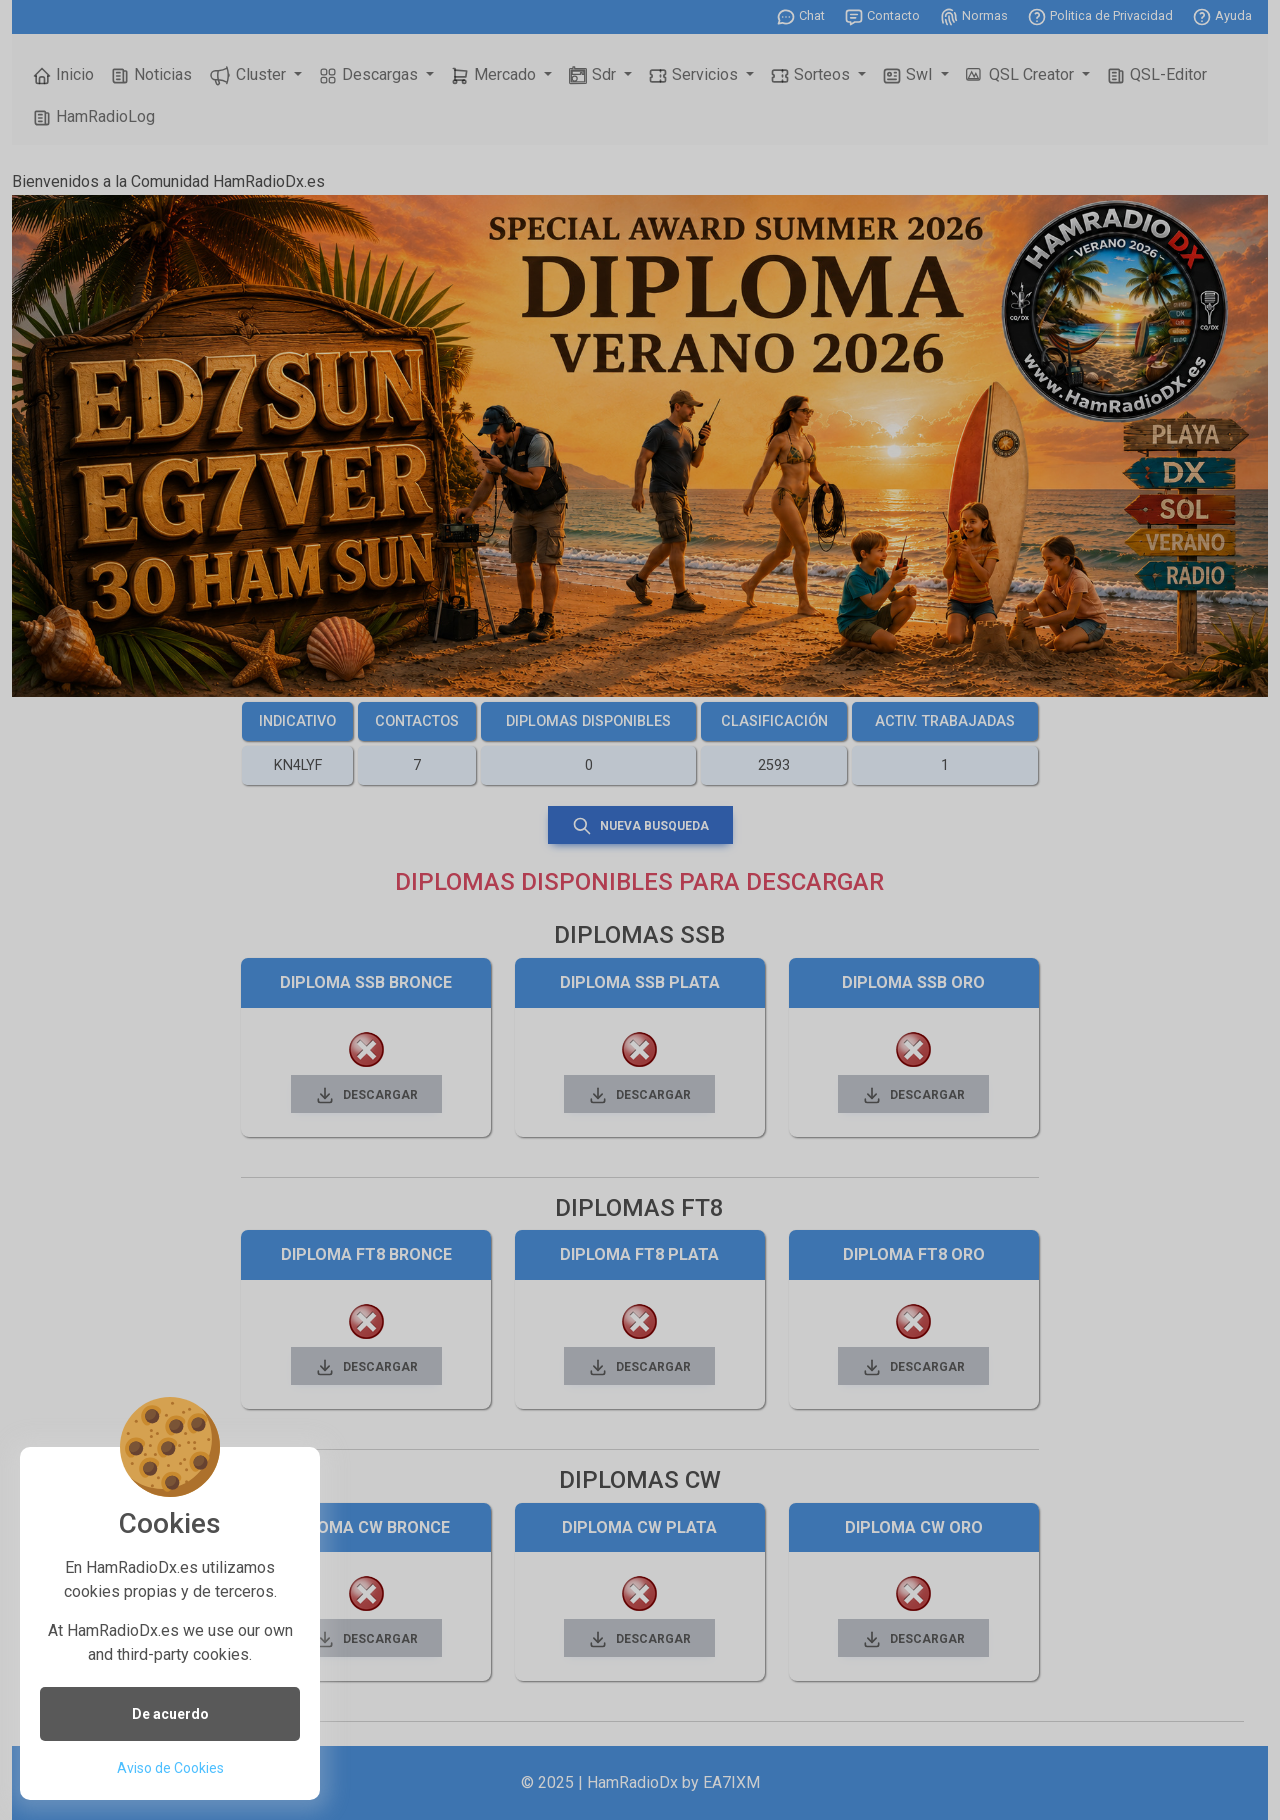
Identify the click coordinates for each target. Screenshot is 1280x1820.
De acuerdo (170, 1714)
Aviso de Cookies (170, 1768)
